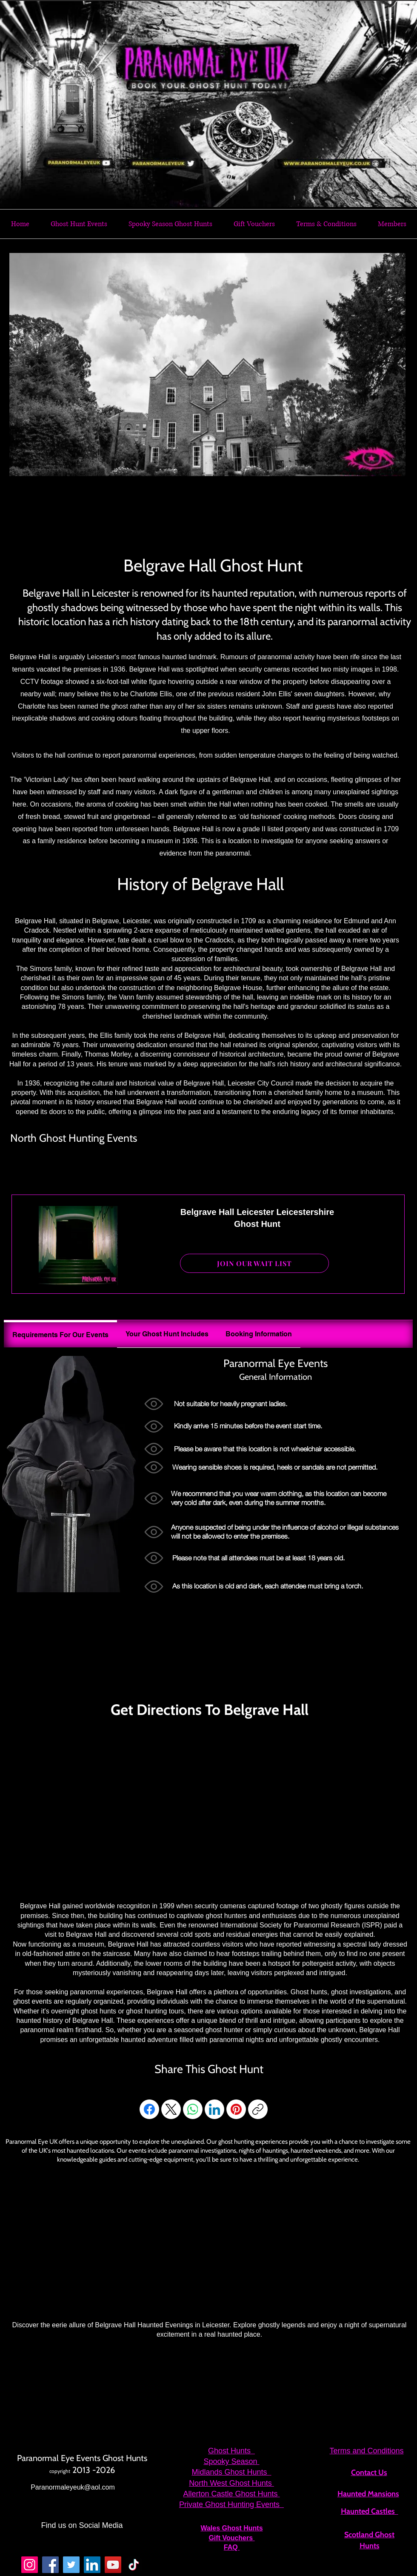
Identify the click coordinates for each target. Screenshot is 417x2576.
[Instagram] (29, 2564)
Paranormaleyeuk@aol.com (73, 2487)
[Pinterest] (236, 2109)
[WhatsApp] (193, 2109)
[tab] (60, 1334)
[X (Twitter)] (171, 2109)
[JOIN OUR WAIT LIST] (254, 1263)
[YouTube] (113, 2564)
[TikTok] (134, 2564)
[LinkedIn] (214, 2109)
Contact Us (369, 2472)
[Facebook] (149, 2109)
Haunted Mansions (368, 2493)
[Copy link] (258, 2109)
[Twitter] (71, 2564)
